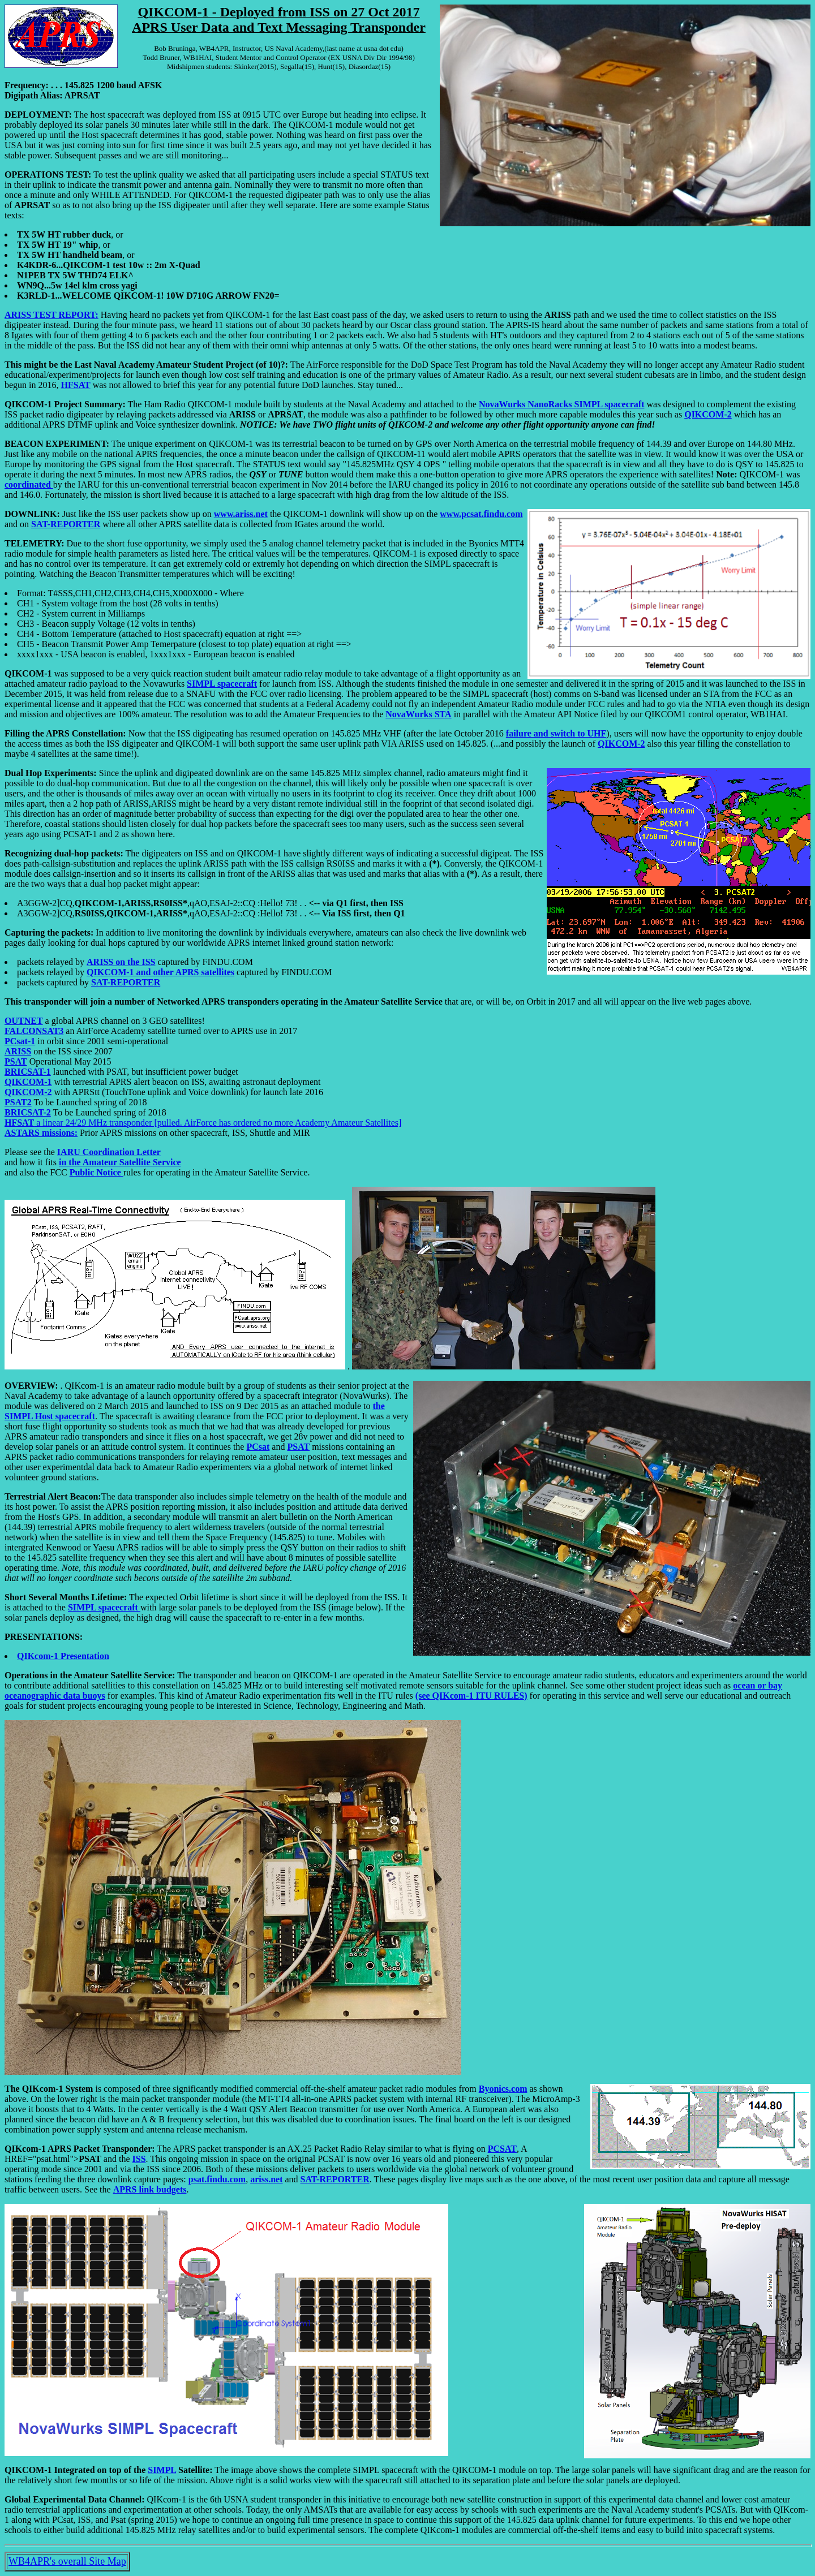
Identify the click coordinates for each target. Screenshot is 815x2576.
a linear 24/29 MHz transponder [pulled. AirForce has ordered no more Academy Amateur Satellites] (203, 1122)
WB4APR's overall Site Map (67, 2561)
